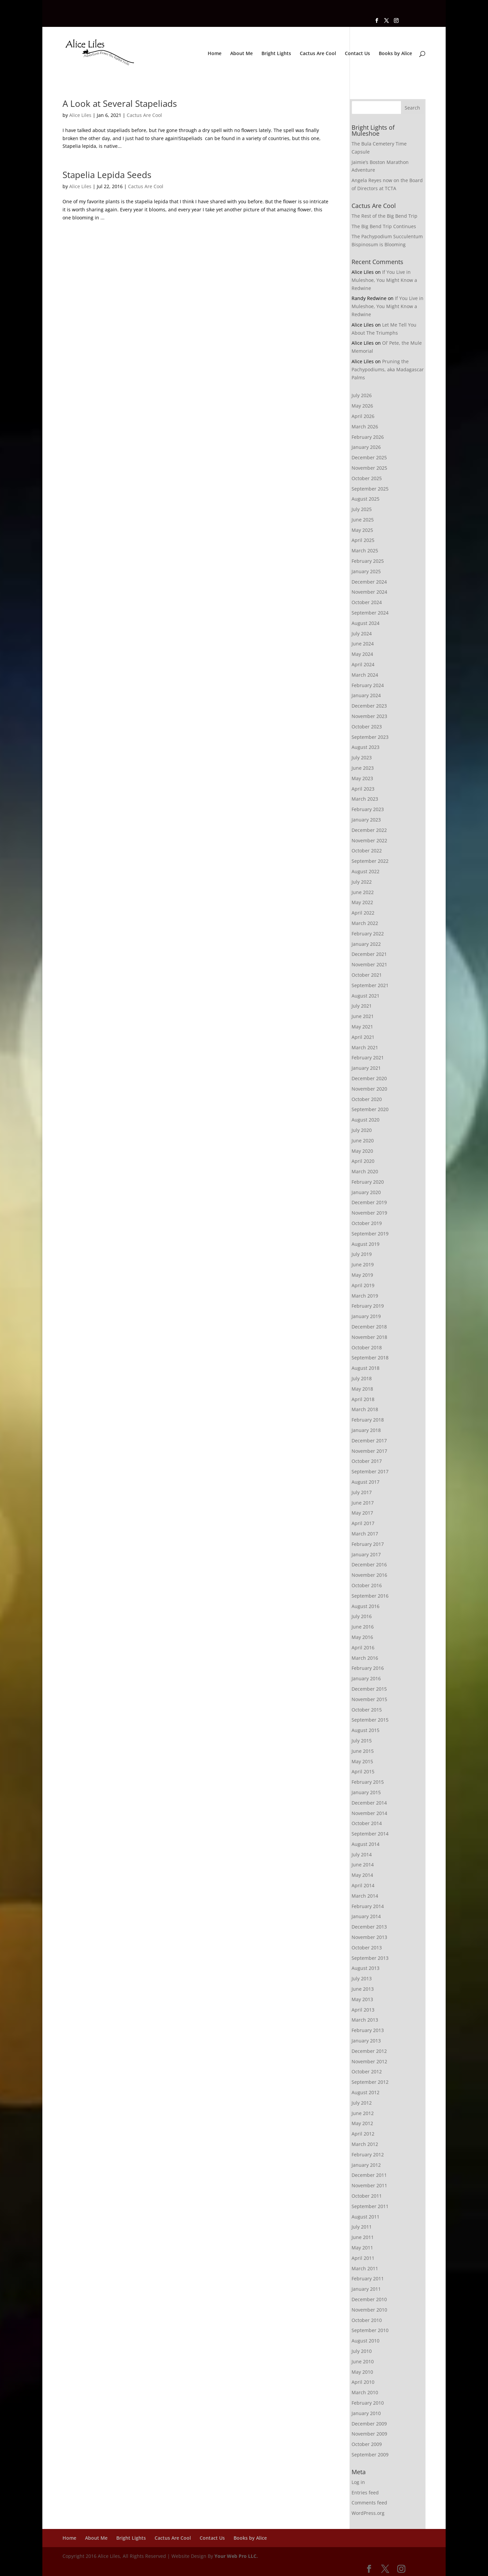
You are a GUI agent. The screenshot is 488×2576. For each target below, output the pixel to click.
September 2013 (370, 1958)
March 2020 (365, 1171)
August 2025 (365, 499)
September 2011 (370, 2206)
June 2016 (363, 1626)
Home (214, 53)
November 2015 (369, 1699)
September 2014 (370, 1833)
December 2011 (369, 2175)
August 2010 (365, 2340)
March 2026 (365, 426)
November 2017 (369, 1451)
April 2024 (363, 664)
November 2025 (369, 468)
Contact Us (357, 53)
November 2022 (369, 840)
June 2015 (363, 1751)
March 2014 (365, 1896)
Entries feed (365, 2492)
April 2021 (363, 1037)
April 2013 (363, 2010)
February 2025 (368, 561)
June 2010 (363, 2361)
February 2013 (368, 2030)
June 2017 (363, 1503)
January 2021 (366, 1068)
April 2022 (363, 913)
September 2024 (370, 612)
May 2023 (362, 778)
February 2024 (368, 685)
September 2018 (370, 1357)
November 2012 (369, 2061)
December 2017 (369, 1440)
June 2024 (363, 643)
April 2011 (363, 2258)
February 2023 (368, 809)
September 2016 (370, 1596)
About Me (241, 53)
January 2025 (366, 571)
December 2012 (369, 2051)
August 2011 (365, 2216)
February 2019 (368, 1306)
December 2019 (369, 1202)
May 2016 (362, 1637)
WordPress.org (368, 2513)
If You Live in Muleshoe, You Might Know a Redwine (384, 280)
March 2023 (365, 799)
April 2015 (363, 1771)
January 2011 (366, 2289)
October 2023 (367, 726)
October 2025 (367, 478)
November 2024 (369, 592)
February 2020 (368, 1182)
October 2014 (367, 1823)
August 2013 (365, 1968)
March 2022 (365, 923)
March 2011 (365, 2268)
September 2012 (370, 2082)
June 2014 (363, 1864)
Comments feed (369, 2502)
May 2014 (362, 1875)
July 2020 (362, 1130)
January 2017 (366, 1554)
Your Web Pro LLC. (236, 2556)
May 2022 (362, 902)
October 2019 (367, 1223)
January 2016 (366, 1678)
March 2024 (365, 675)
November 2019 (369, 1213)
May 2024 (362, 654)
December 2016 (369, 1564)
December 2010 (369, 2299)
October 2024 (367, 602)
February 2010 (368, 2403)
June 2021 (363, 1016)
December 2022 (369, 830)
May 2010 (362, 2372)
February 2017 (368, 1544)
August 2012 (365, 2092)
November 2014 (369, 1813)
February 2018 (368, 1420)
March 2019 (365, 1296)
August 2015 (365, 1730)
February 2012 (368, 2154)
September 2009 (370, 2454)
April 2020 (363, 1161)
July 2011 (362, 2227)
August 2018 (365, 1368)
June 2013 (363, 1989)
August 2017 (365, 1482)
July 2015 (362, 1740)
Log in (358, 2482)
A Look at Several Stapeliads (120, 103)
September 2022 (370, 861)
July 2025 (362, 509)
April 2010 (363, 2382)
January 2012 (366, 2165)
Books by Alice (395, 53)
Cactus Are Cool (318, 53)
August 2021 (365, 996)
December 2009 (369, 2423)
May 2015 (362, 1761)
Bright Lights (276, 53)
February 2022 (368, 933)
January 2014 (366, 1916)
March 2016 (365, 1658)
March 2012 (365, 2144)
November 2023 (369, 716)
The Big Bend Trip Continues (384, 226)
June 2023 (363, 768)
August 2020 (365, 1119)
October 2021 (367, 975)
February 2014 (368, 1906)
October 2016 (367, 1585)
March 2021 (365, 1047)
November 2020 (369, 1089)
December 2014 (369, 1803)
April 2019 (363, 1285)
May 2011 (362, 2247)
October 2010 (367, 2320)
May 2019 (362, 1275)
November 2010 (369, 2310)
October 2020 (367, 1099)
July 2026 (362, 395)
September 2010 (370, 2330)
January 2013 (366, 2040)
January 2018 (366, 1430)
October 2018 (367, 1347)
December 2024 (369, 582)
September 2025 (370, 488)
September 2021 (370, 985)
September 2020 (370, 1109)
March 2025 (365, 550)
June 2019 (363, 1264)
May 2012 (362, 2123)
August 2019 (365, 1244)
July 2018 (362, 1378)
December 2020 (369, 1078)
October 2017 (367, 1461)
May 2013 (362, 1999)
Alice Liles (80, 115)
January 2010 (366, 2413)
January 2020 (366, 1192)
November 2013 (369, 1937)
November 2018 (369, 1337)
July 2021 (362, 1006)
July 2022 (362, 882)
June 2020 (363, 1140)
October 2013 (367, 1947)
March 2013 (365, 2020)
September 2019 (370, 1233)
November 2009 (369, 2434)
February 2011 (368, 2278)
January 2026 (366, 447)
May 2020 (362, 1151)
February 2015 (368, 1782)
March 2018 (365, 1409)
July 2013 (362, 1978)
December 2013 (369, 1927)
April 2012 (363, 2133)
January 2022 (366, 944)
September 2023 (370, 737)
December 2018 (369, 1326)
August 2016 (365, 1606)
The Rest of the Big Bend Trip (384, 216)
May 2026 (362, 406)
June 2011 (363, 2237)
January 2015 (366, 1792)
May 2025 (362, 530)
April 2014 (363, 1885)
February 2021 (368, 1057)
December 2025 (369, 457)
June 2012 (363, 2113)
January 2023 (366, 819)
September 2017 (370, 1471)
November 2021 (369, 964)
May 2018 (362, 1389)
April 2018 (363, 1399)
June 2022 (363, 892)
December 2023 (369, 706)
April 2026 (363, 416)
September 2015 (370, 1720)
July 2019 (362, 1254)
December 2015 (369, 1689)
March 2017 (365, 1533)
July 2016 (362, 1616)
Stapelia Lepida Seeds (107, 175)
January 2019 (366, 1316)
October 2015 (367, 1709)
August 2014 (365, 1844)
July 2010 (362, 2351)
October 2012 (367, 2071)
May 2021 (362, 1026)
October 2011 (367, 2196)
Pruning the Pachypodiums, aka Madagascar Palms (388, 369)
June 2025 (363, 519)
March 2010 (365, 2392)
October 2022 (367, 850)
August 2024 (365, 623)
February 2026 (368, 437)
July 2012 (362, 2103)
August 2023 (365, 747)
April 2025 (363, 540)
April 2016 (363, 1647)
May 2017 (362, 1513)
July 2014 (362, 1854)
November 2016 (369, 1575)
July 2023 (362, 757)
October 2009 (367, 2444)
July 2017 (362, 1492)
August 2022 (365, 871)
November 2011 (369, 2185)
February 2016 (368, 1668)
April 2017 (363, 1523)
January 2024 (366, 695)
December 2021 (369, 954)
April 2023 (363, 789)
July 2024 (362, 633)
